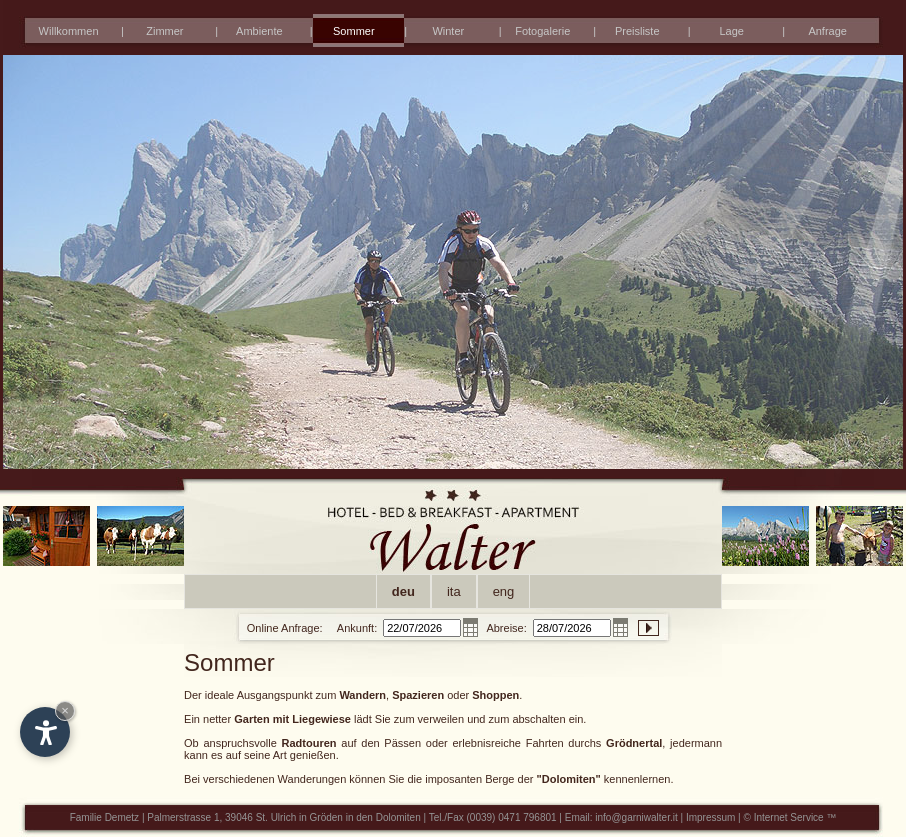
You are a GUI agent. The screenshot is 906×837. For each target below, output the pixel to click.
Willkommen (69, 31)
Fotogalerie (542, 31)
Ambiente (259, 31)
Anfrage (827, 31)
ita (454, 591)
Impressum (710, 817)
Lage (731, 31)
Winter (448, 31)
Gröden (326, 817)
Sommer (354, 31)
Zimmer (164, 31)
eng (504, 591)
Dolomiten (398, 817)
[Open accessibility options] (45, 732)
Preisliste (637, 31)
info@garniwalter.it (636, 817)
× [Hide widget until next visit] (65, 710)
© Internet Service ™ (790, 817)
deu (403, 591)
